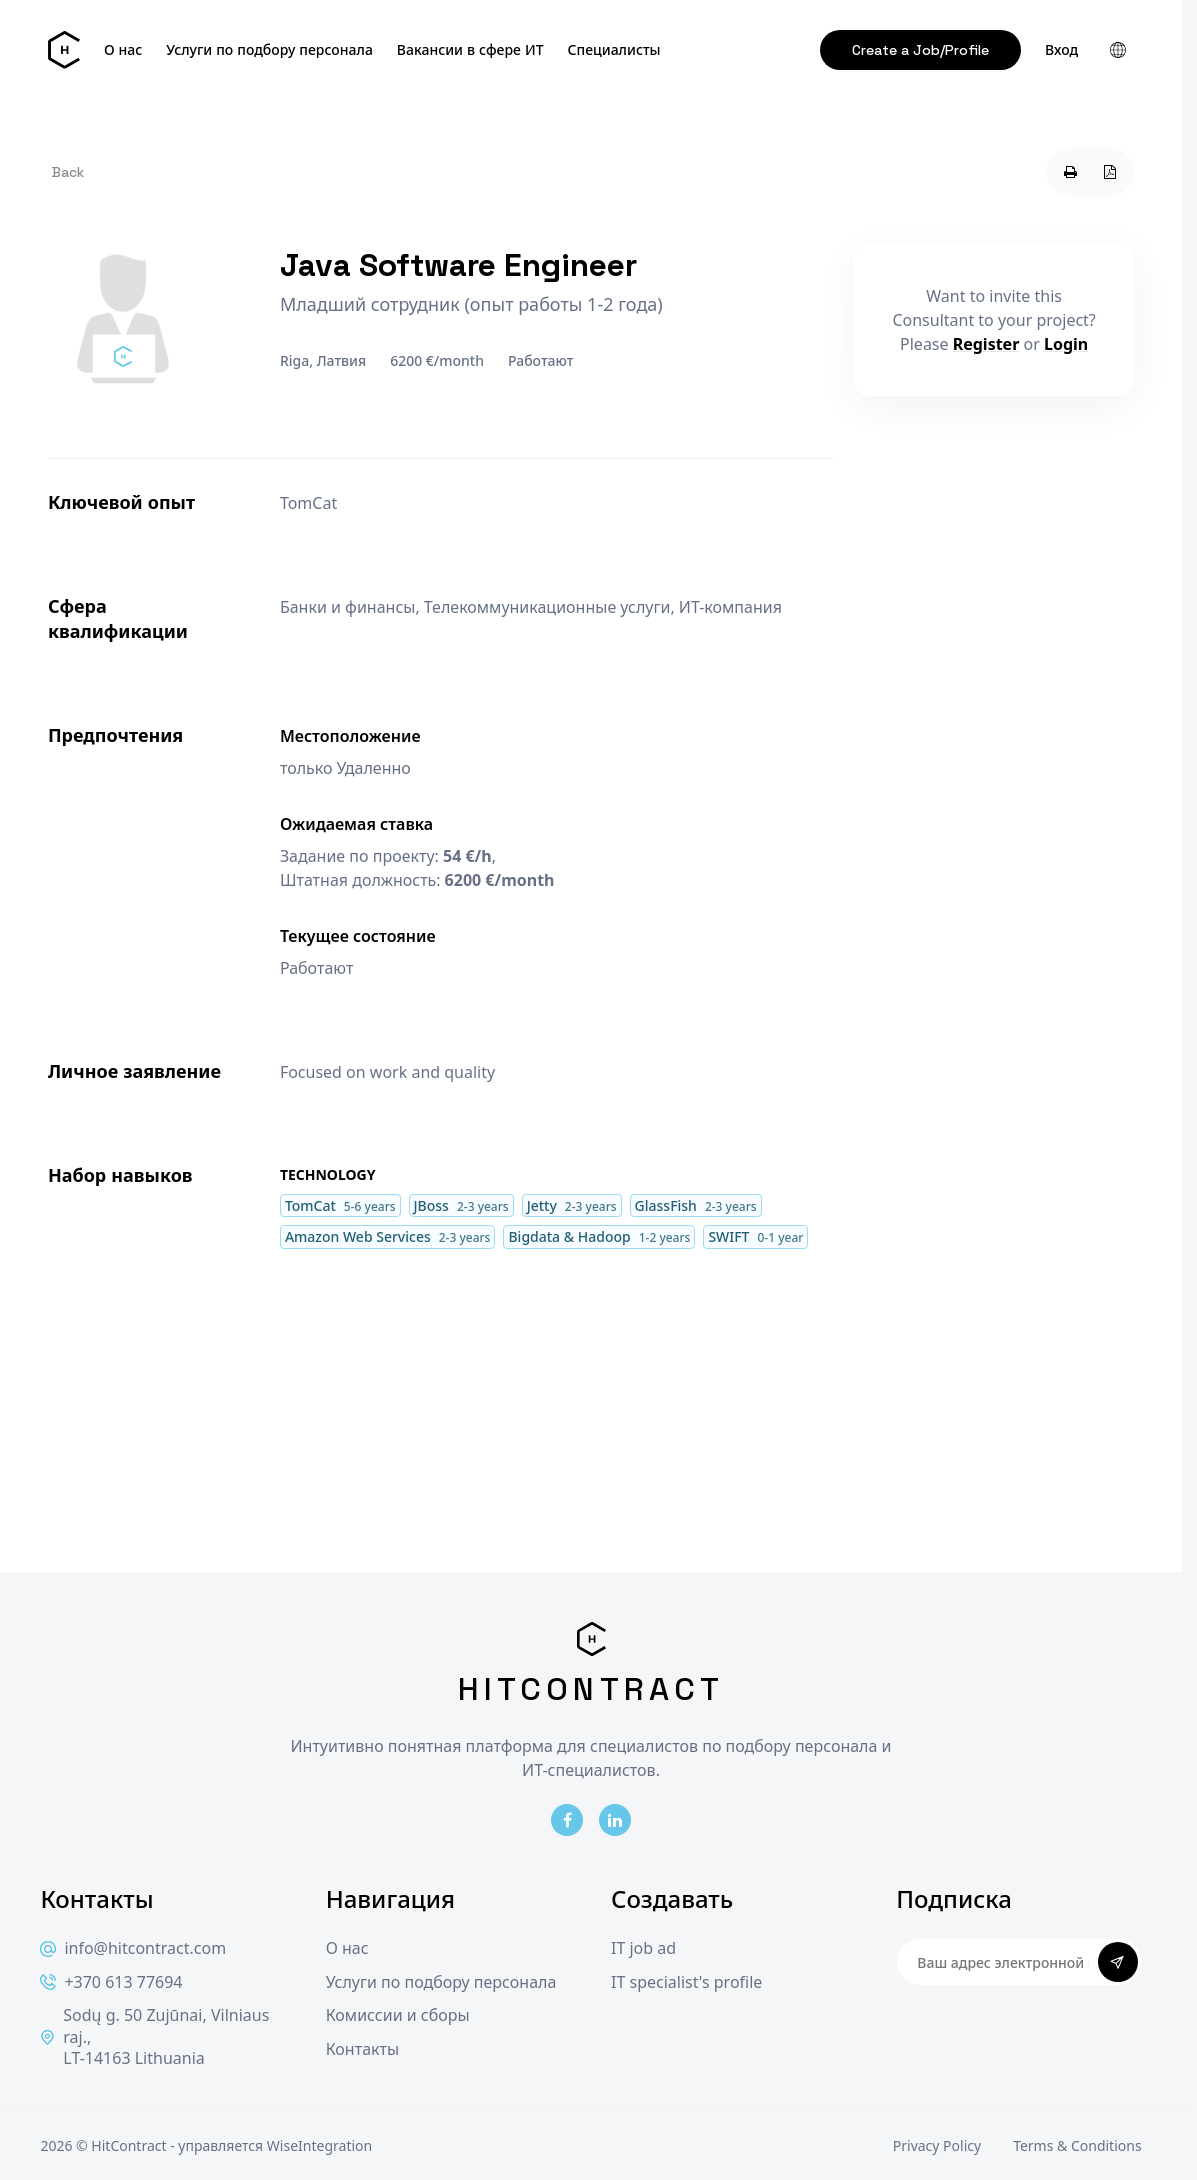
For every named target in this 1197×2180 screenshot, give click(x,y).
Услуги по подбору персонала (269, 50)
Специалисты (614, 50)
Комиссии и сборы (398, 2015)
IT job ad (643, 1948)
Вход (1061, 50)
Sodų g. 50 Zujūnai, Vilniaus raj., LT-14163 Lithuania (154, 2037)
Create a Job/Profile (920, 50)
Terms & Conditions (1077, 2145)
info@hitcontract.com (133, 1948)
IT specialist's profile (686, 1982)
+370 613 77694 (111, 1982)
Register (986, 344)
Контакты (362, 2049)
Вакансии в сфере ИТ (470, 50)
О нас (123, 50)
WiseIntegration (319, 2145)
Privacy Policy (937, 2145)
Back (68, 172)
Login (1066, 344)
